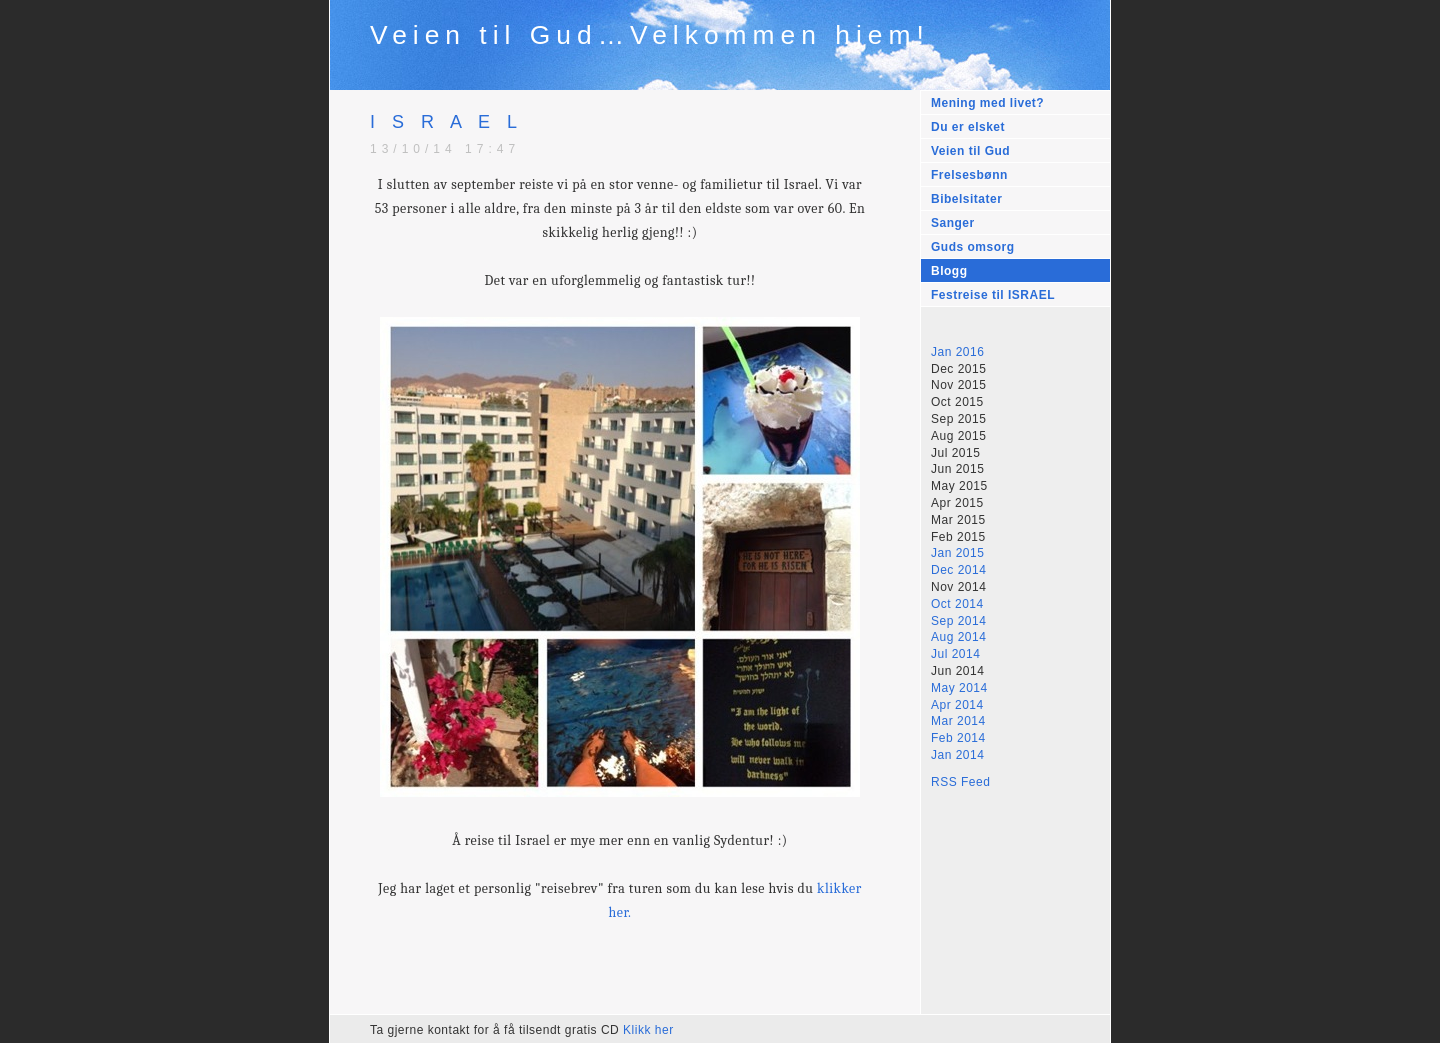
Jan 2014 (957, 755)
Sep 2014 (958, 621)
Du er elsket (968, 127)
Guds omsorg (973, 247)
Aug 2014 (958, 637)
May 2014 (959, 688)
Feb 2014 (958, 738)
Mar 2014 (958, 721)
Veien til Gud (970, 151)
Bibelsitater (966, 199)
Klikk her (648, 1030)
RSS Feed (960, 782)
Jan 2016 (957, 352)
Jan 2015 (957, 553)
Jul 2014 (955, 654)
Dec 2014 (958, 570)
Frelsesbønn (969, 175)
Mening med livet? (987, 103)
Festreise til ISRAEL (993, 295)
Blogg (949, 271)
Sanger (953, 223)
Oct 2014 (957, 604)
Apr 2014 (957, 705)
